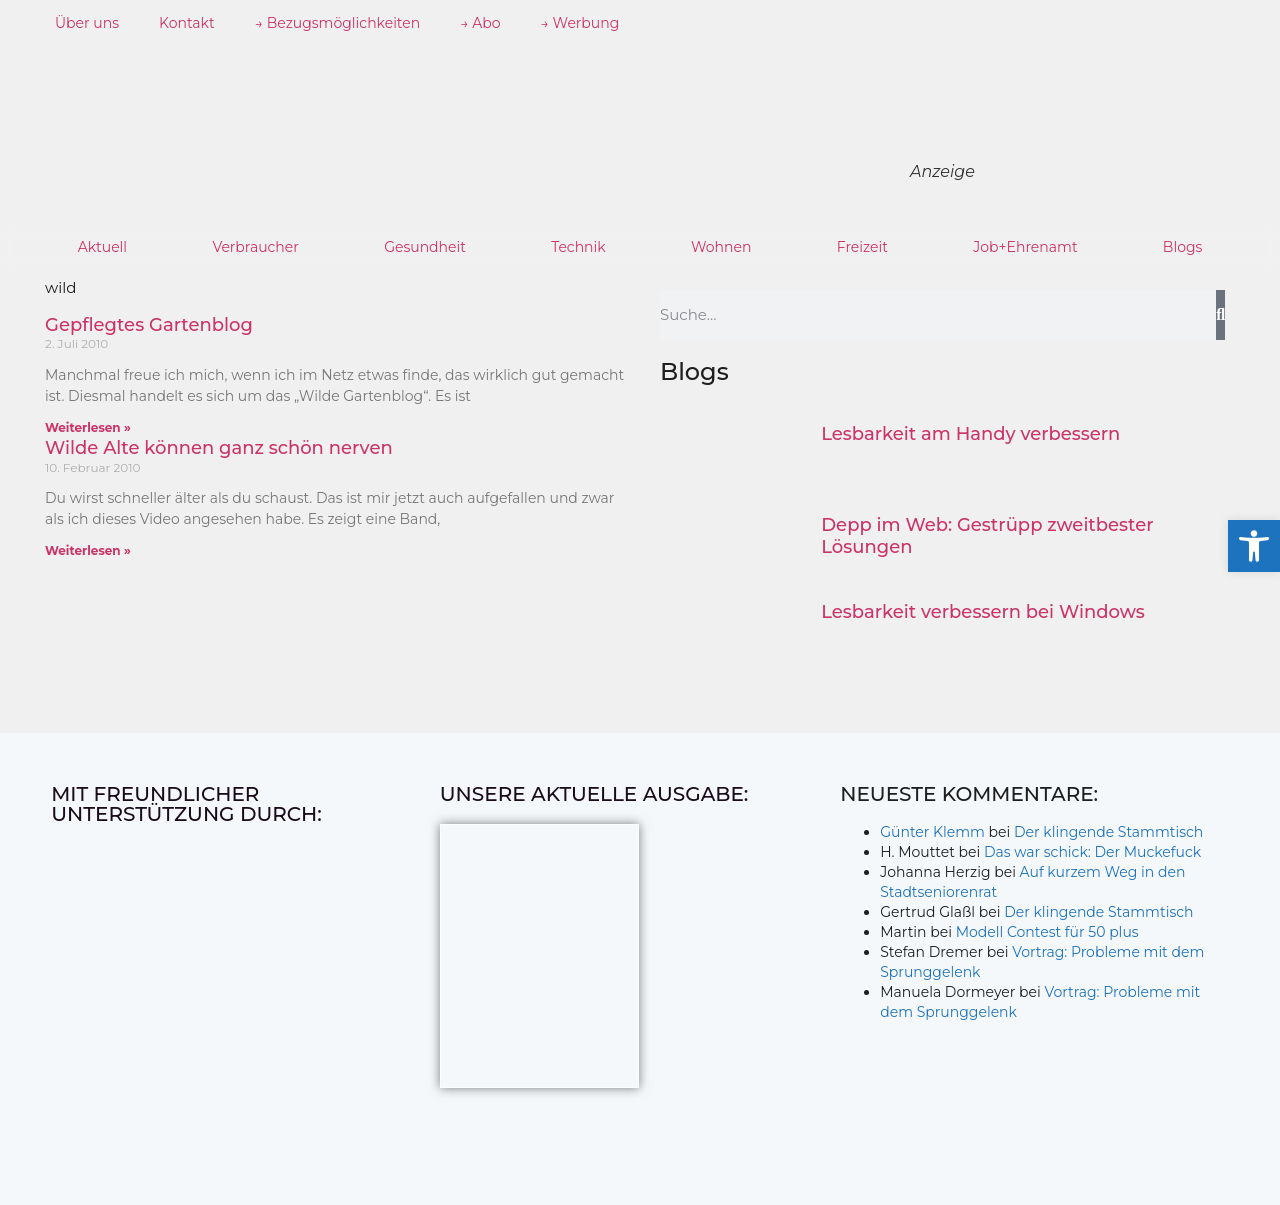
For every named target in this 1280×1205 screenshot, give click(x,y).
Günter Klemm (932, 832)
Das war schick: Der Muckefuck (1092, 852)
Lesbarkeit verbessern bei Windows (983, 612)
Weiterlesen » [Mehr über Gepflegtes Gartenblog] (88, 427)
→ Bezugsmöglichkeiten (338, 23)
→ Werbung (580, 23)
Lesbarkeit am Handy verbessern (970, 434)
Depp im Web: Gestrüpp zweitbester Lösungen (987, 536)
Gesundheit (425, 247)
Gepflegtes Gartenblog (149, 325)
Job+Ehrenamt (1025, 247)
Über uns (87, 23)
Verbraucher (255, 247)
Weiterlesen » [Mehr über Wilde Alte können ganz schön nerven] (88, 550)
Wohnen (721, 247)
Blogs (1183, 247)
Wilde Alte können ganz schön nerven (219, 448)
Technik (578, 247)
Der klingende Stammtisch (1108, 832)
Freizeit (862, 247)
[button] (1254, 546)
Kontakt (187, 23)
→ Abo (480, 23)
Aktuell (103, 247)
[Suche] (1220, 315)
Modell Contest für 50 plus (1047, 932)
